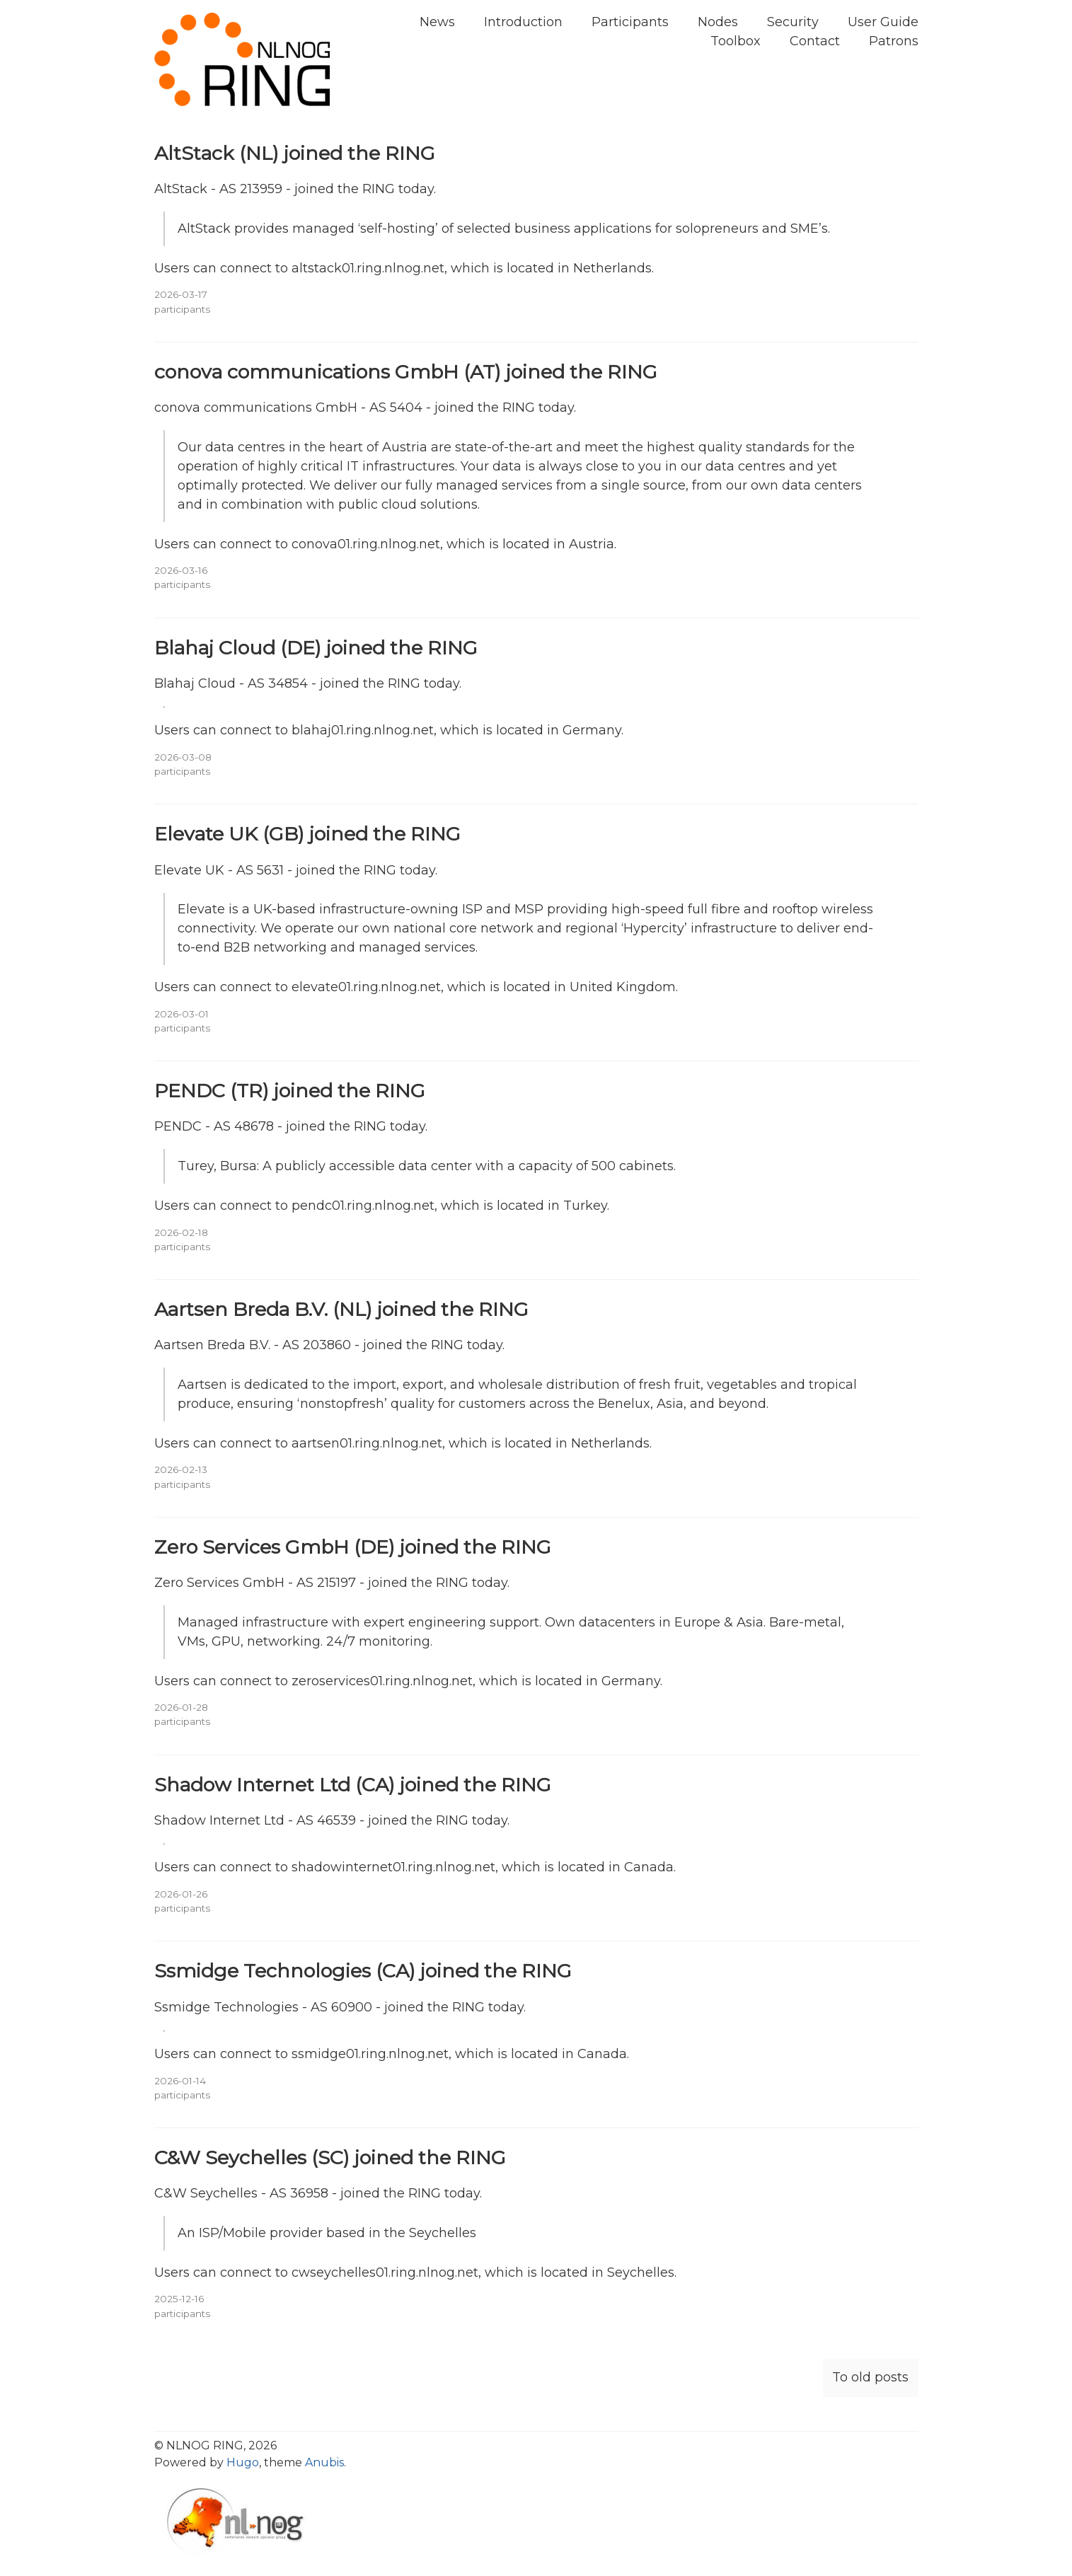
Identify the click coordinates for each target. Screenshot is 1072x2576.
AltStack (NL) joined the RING (294, 153)
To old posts (870, 2377)
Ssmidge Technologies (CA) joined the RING (363, 1970)
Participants (630, 22)
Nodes (718, 22)
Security (793, 22)
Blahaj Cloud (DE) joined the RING (316, 647)
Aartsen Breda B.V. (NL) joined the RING (341, 1309)
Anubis (324, 2462)
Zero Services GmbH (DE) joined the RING (352, 1547)
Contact (815, 41)
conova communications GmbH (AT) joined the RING (405, 371)
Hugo (242, 2462)
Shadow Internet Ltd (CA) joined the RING (352, 1784)
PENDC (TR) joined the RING (289, 1090)
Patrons (893, 41)
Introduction (523, 22)
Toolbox (735, 41)
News (437, 22)
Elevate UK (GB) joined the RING (307, 833)
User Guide (883, 22)
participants (182, 309)
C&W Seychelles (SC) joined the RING (330, 2157)
